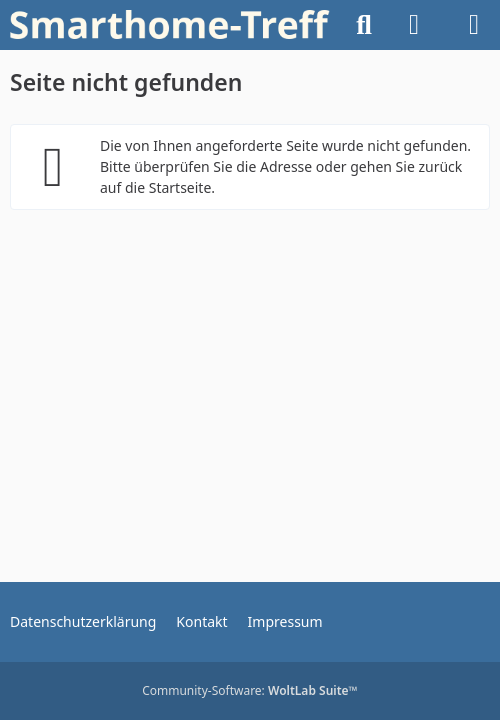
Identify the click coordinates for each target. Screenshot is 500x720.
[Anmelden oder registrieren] (414, 25)
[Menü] (474, 25)
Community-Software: (250, 690)
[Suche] (364, 25)
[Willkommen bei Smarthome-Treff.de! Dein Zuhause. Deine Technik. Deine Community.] (170, 25)
